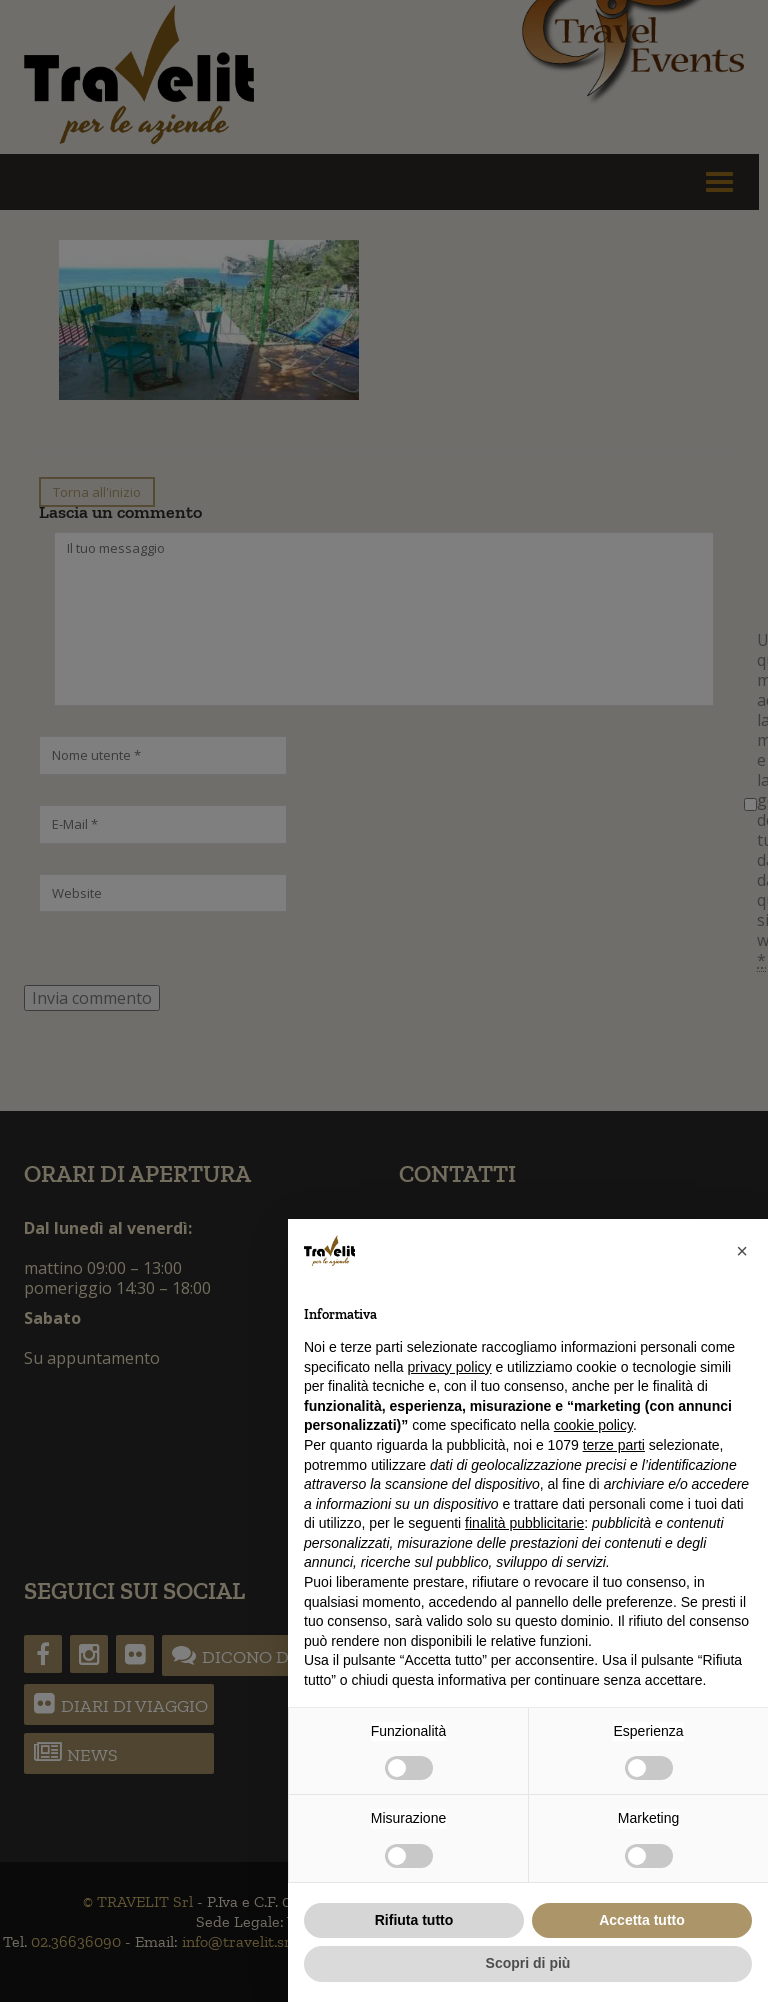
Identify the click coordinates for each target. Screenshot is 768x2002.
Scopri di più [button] (528, 1963)
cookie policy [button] (593, 1425)
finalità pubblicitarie (524, 1523)
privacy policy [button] (450, 1367)
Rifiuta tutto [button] (414, 1920)
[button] (742, 1251)
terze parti (614, 1445)
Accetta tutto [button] (642, 1920)
